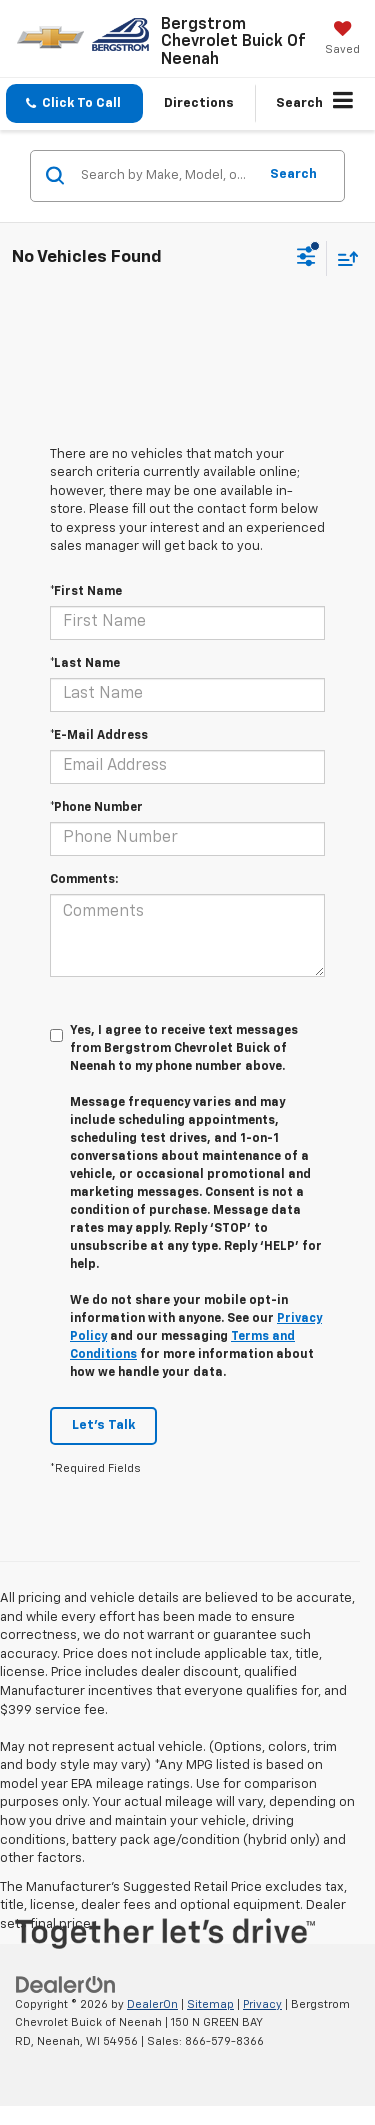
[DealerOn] (66, 1984)
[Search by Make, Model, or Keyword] (166, 176)
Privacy (262, 2004)
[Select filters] (306, 259)
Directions (199, 103)
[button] (74, 103)
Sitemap (210, 2004)
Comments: (84, 880)
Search (293, 174)
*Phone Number (96, 808)
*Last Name (85, 664)
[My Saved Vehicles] (342, 40)
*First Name (86, 592)
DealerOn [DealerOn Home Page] (152, 2004)
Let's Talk (103, 1425)
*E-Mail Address (99, 736)
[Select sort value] (343, 258)
